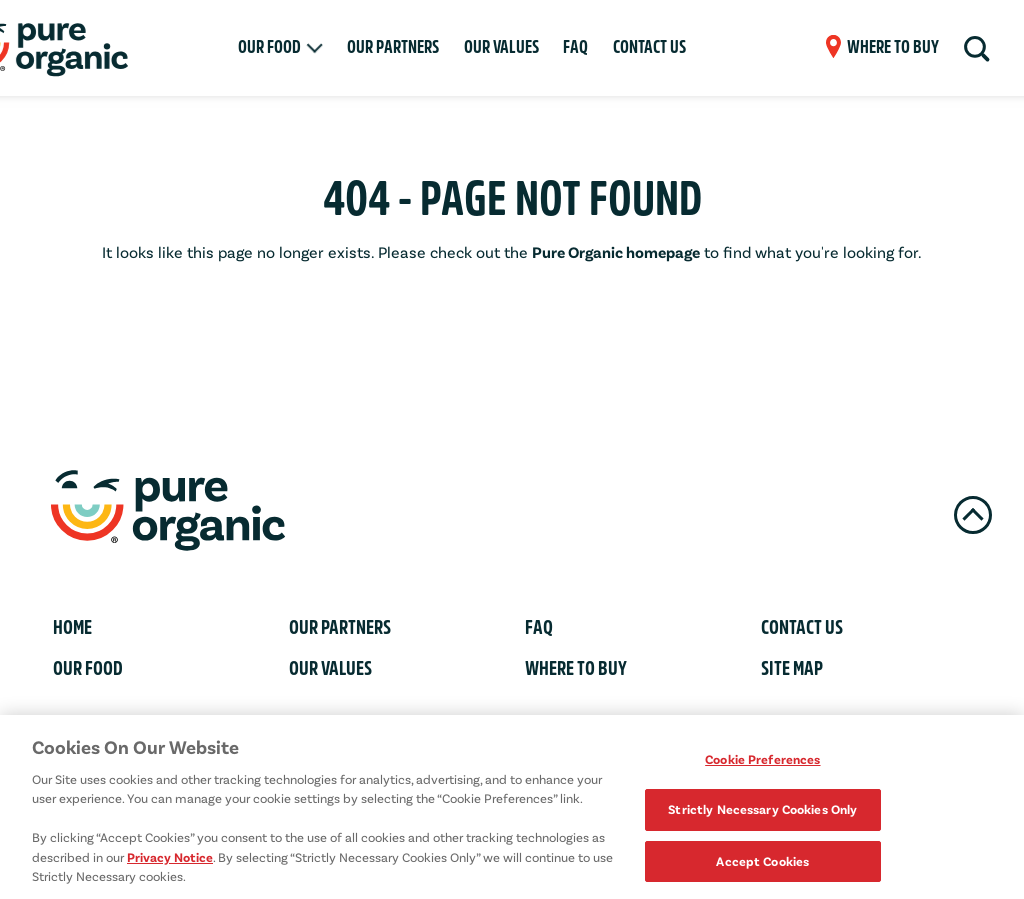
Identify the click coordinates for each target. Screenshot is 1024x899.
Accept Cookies (762, 865)
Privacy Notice (170, 860)
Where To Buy (576, 668)
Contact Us (649, 47)
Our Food (269, 47)
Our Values (501, 47)
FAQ (575, 47)
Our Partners (393, 47)
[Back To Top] (973, 515)
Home (72, 627)
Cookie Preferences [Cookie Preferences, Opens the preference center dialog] (762, 762)
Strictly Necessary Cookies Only (762, 813)
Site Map (792, 668)
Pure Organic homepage (616, 251)
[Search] (976, 48)
